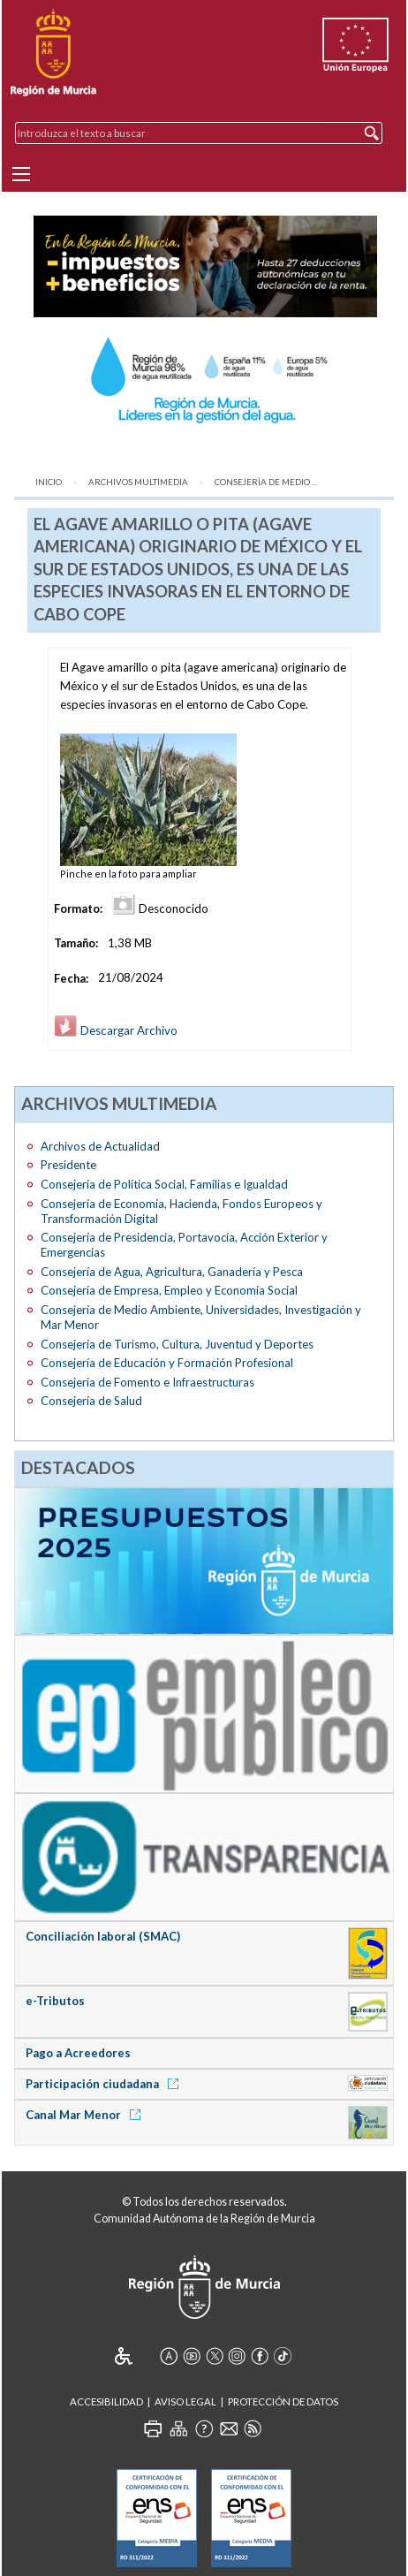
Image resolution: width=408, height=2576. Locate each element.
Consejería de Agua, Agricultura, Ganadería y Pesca (172, 1272)
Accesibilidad (106, 2401)
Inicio (48, 482)
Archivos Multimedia (138, 482)
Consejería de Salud (91, 1401)
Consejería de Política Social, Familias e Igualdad (164, 1184)
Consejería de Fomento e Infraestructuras (147, 1382)
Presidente (68, 1165)
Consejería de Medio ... (266, 482)
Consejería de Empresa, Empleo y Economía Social (169, 1290)
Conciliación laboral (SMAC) (103, 1936)
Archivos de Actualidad (100, 1146)
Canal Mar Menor (86, 2115)
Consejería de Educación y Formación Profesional (167, 1363)
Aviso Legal (185, 2401)
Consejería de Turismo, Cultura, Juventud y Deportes (177, 1344)
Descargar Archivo (116, 1030)
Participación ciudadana (105, 2084)
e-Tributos (55, 2001)
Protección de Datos (283, 2401)
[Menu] (21, 174)
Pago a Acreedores (78, 2053)
